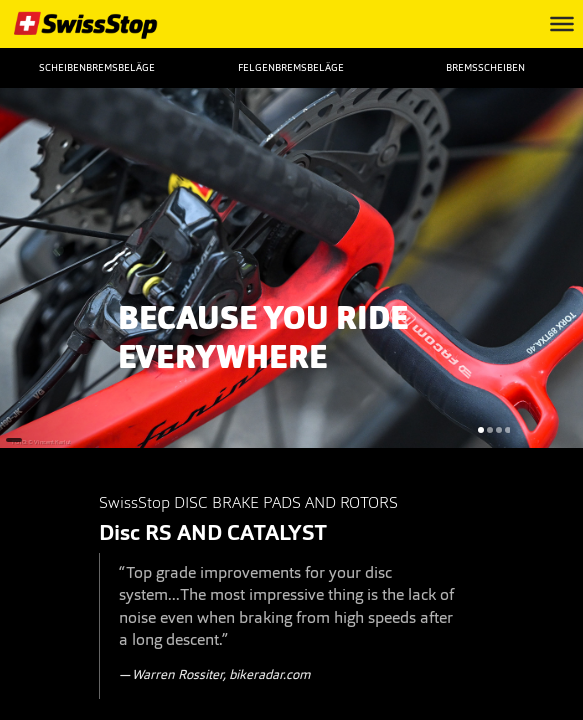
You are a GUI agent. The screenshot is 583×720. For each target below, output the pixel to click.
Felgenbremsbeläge (291, 67)
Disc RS (135, 532)
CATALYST (277, 532)
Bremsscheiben (485, 67)
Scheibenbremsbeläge (97, 67)
